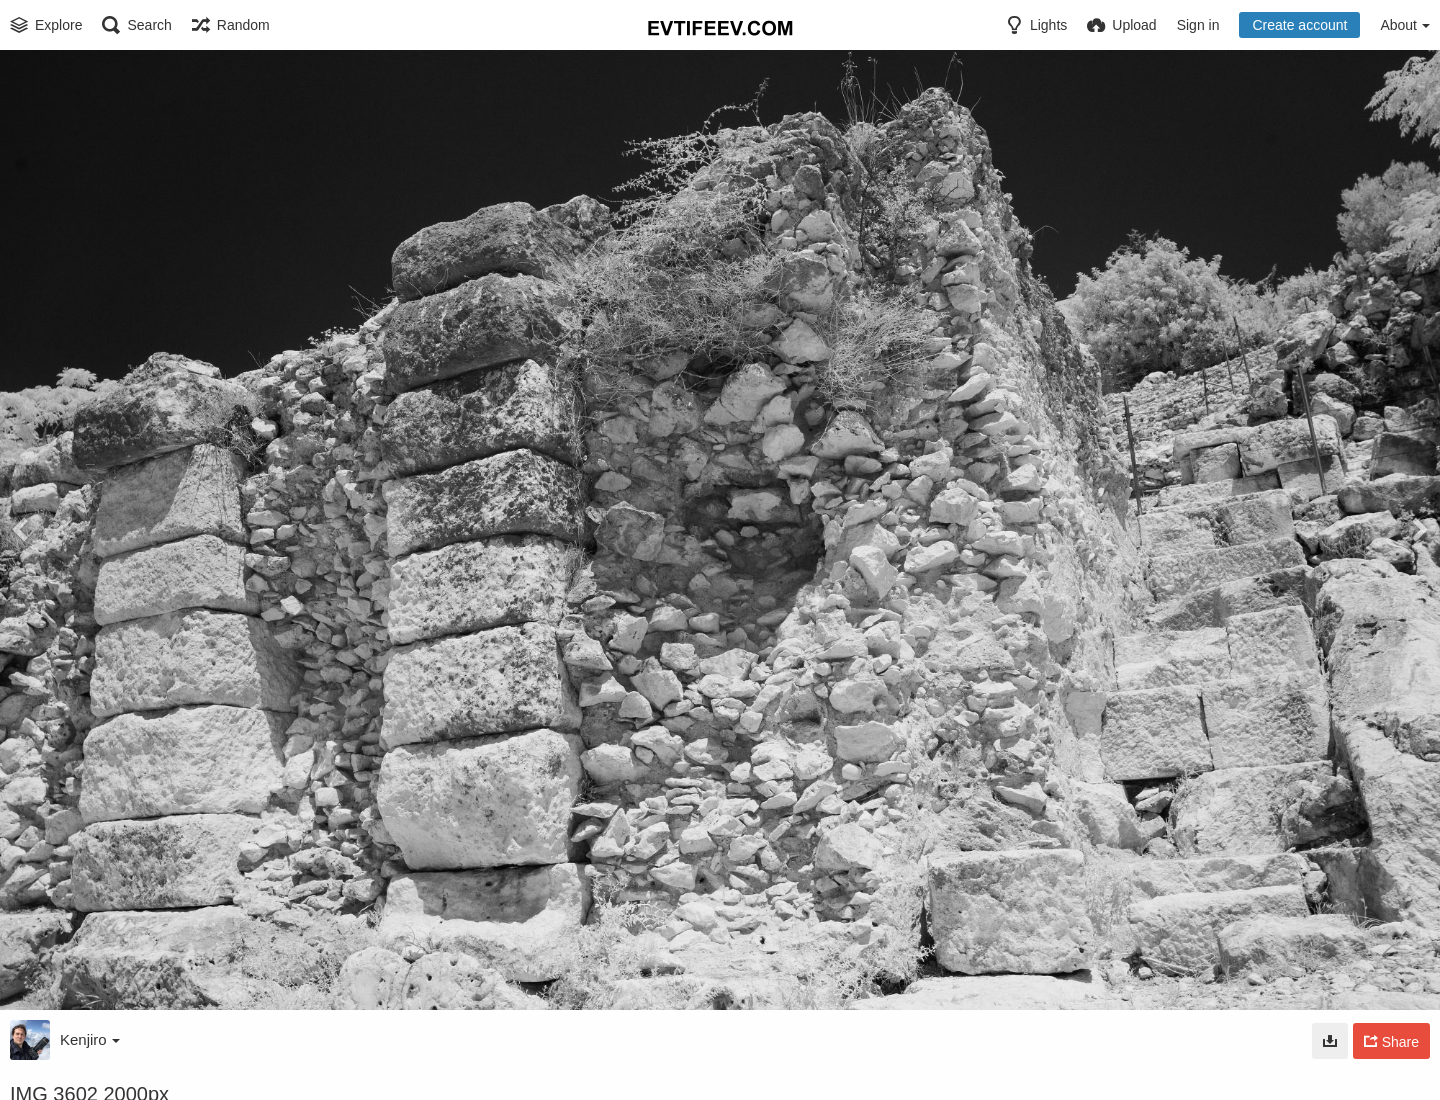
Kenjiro (90, 1039)
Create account (1299, 25)
